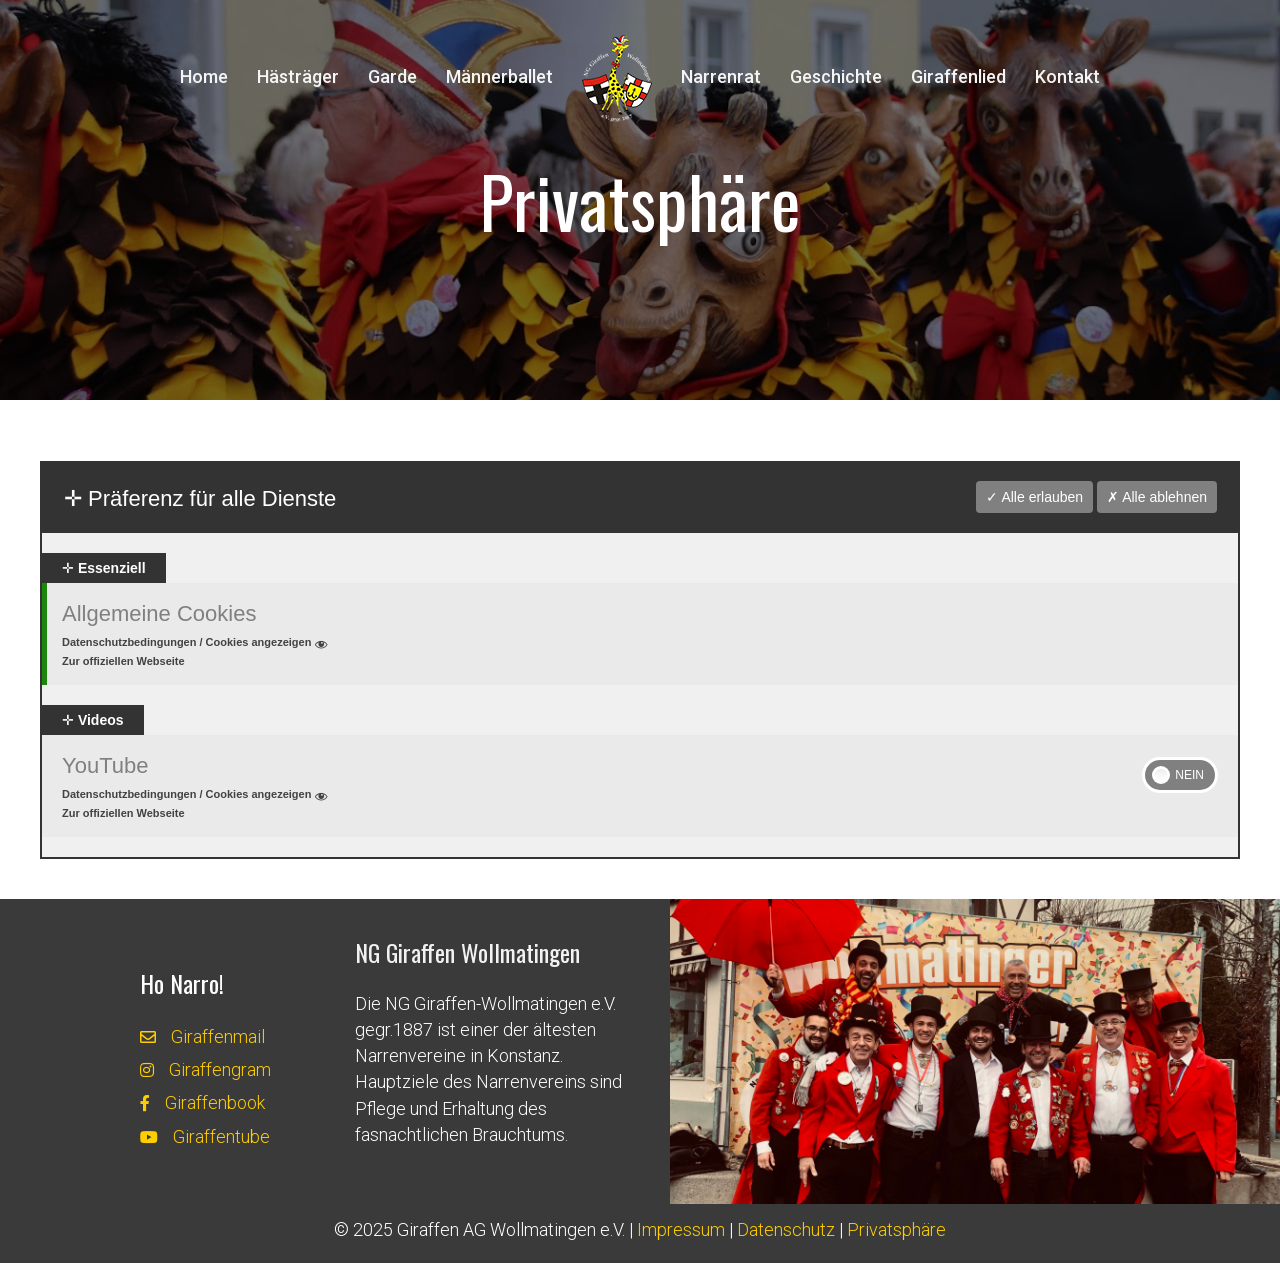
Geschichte (836, 76)
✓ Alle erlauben (1034, 497)
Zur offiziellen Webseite (123, 661)
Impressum (681, 1229)
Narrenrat (721, 76)
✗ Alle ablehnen (1157, 497)
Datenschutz (786, 1229)
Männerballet (499, 76)
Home (204, 76)
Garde (392, 76)
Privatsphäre (896, 1229)
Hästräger (298, 76)
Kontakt (1067, 76)
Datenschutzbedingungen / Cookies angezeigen (196, 644)
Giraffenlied (958, 76)
